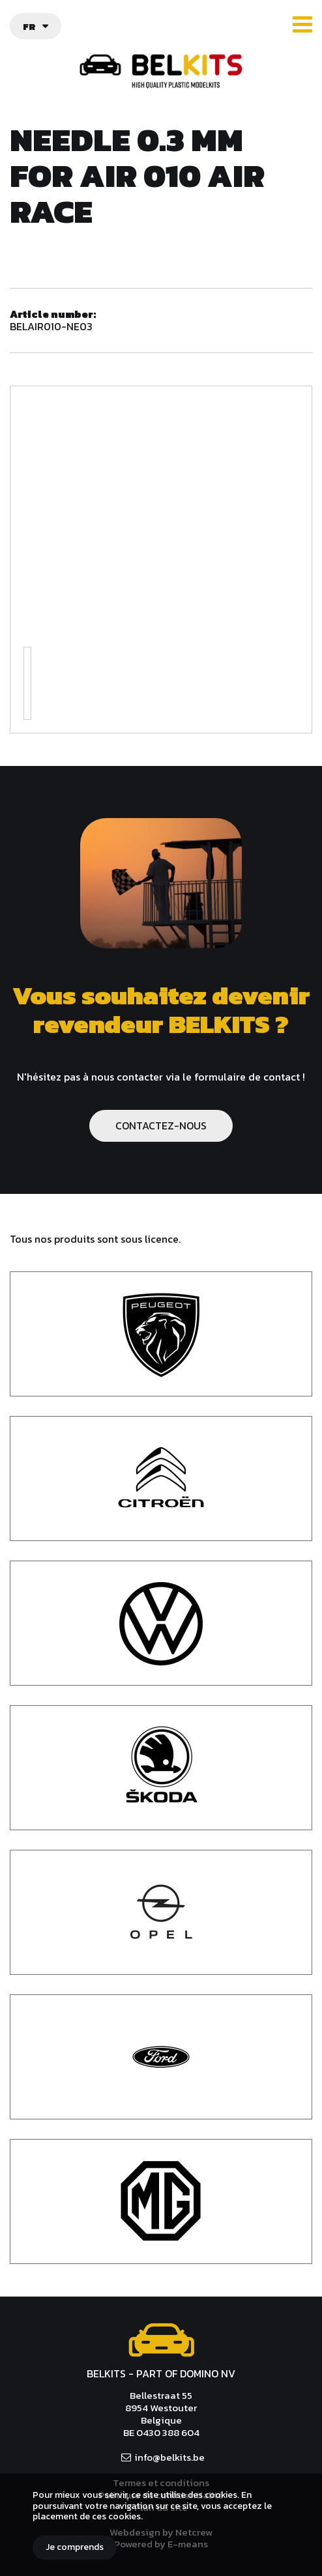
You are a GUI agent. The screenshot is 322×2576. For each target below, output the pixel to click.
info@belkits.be (169, 2457)
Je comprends (75, 2547)
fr (29, 26)
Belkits (161, 2340)
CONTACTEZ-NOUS (161, 1125)
